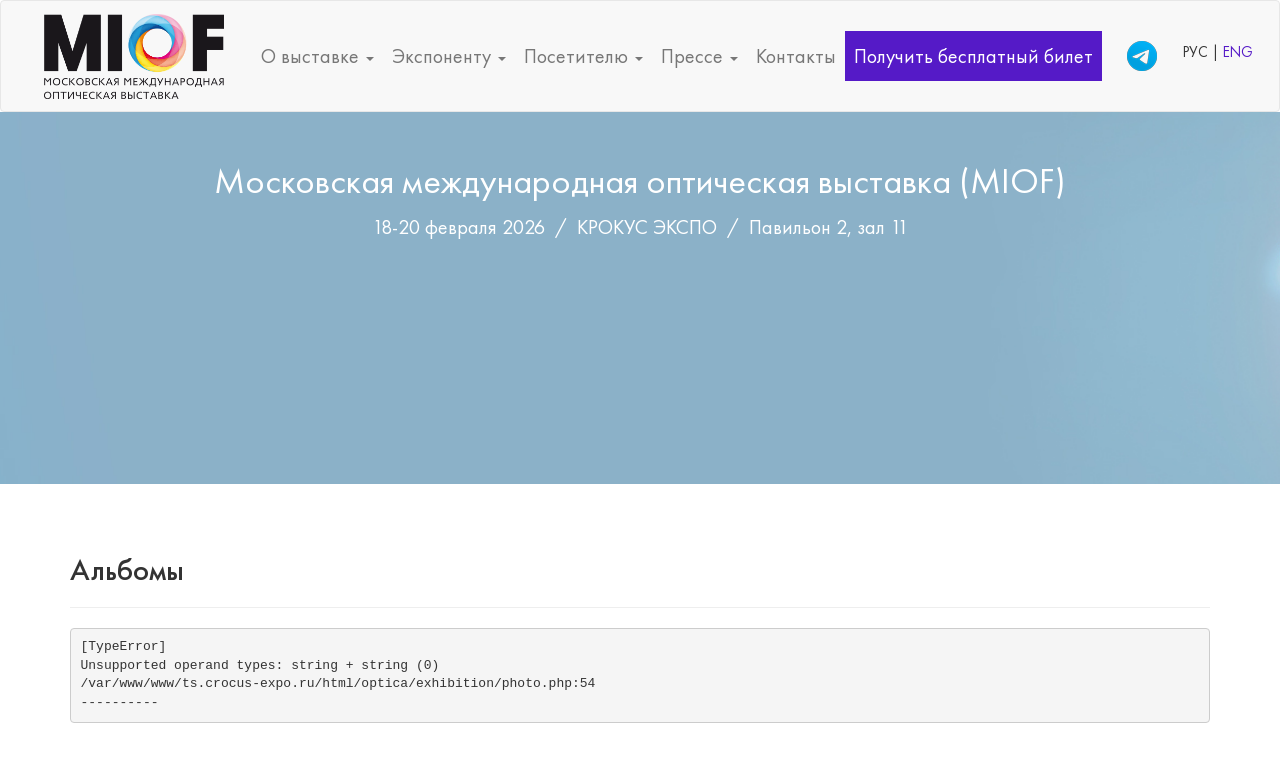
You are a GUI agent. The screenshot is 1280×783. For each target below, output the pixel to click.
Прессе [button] (699, 56)
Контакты (796, 56)
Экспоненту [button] (449, 56)
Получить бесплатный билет (973, 56)
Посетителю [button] (583, 56)
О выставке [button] (317, 56)
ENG (1238, 52)
